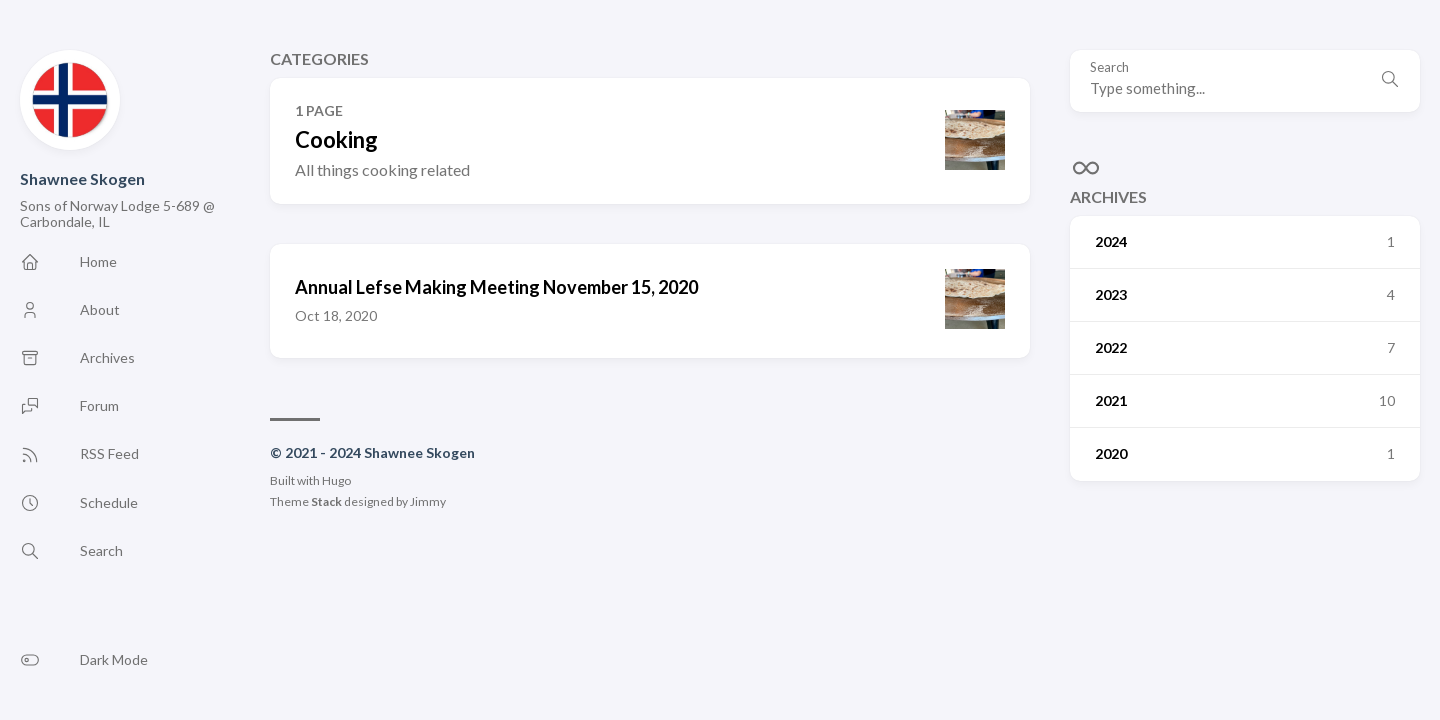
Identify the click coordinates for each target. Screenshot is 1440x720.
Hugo (336, 480)
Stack (326, 501)
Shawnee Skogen (82, 178)
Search (1109, 67)
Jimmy (428, 501)
